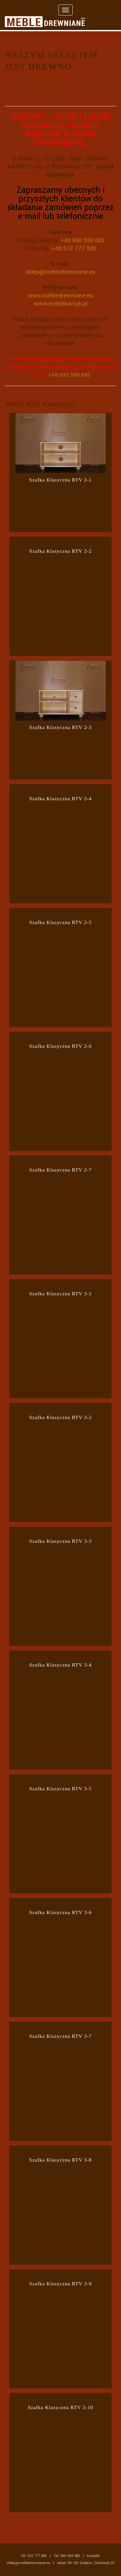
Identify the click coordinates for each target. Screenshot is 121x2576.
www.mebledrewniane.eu (60, 295)
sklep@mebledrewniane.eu (60, 272)
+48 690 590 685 (82, 240)
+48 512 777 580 (73, 248)
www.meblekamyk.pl (60, 303)
